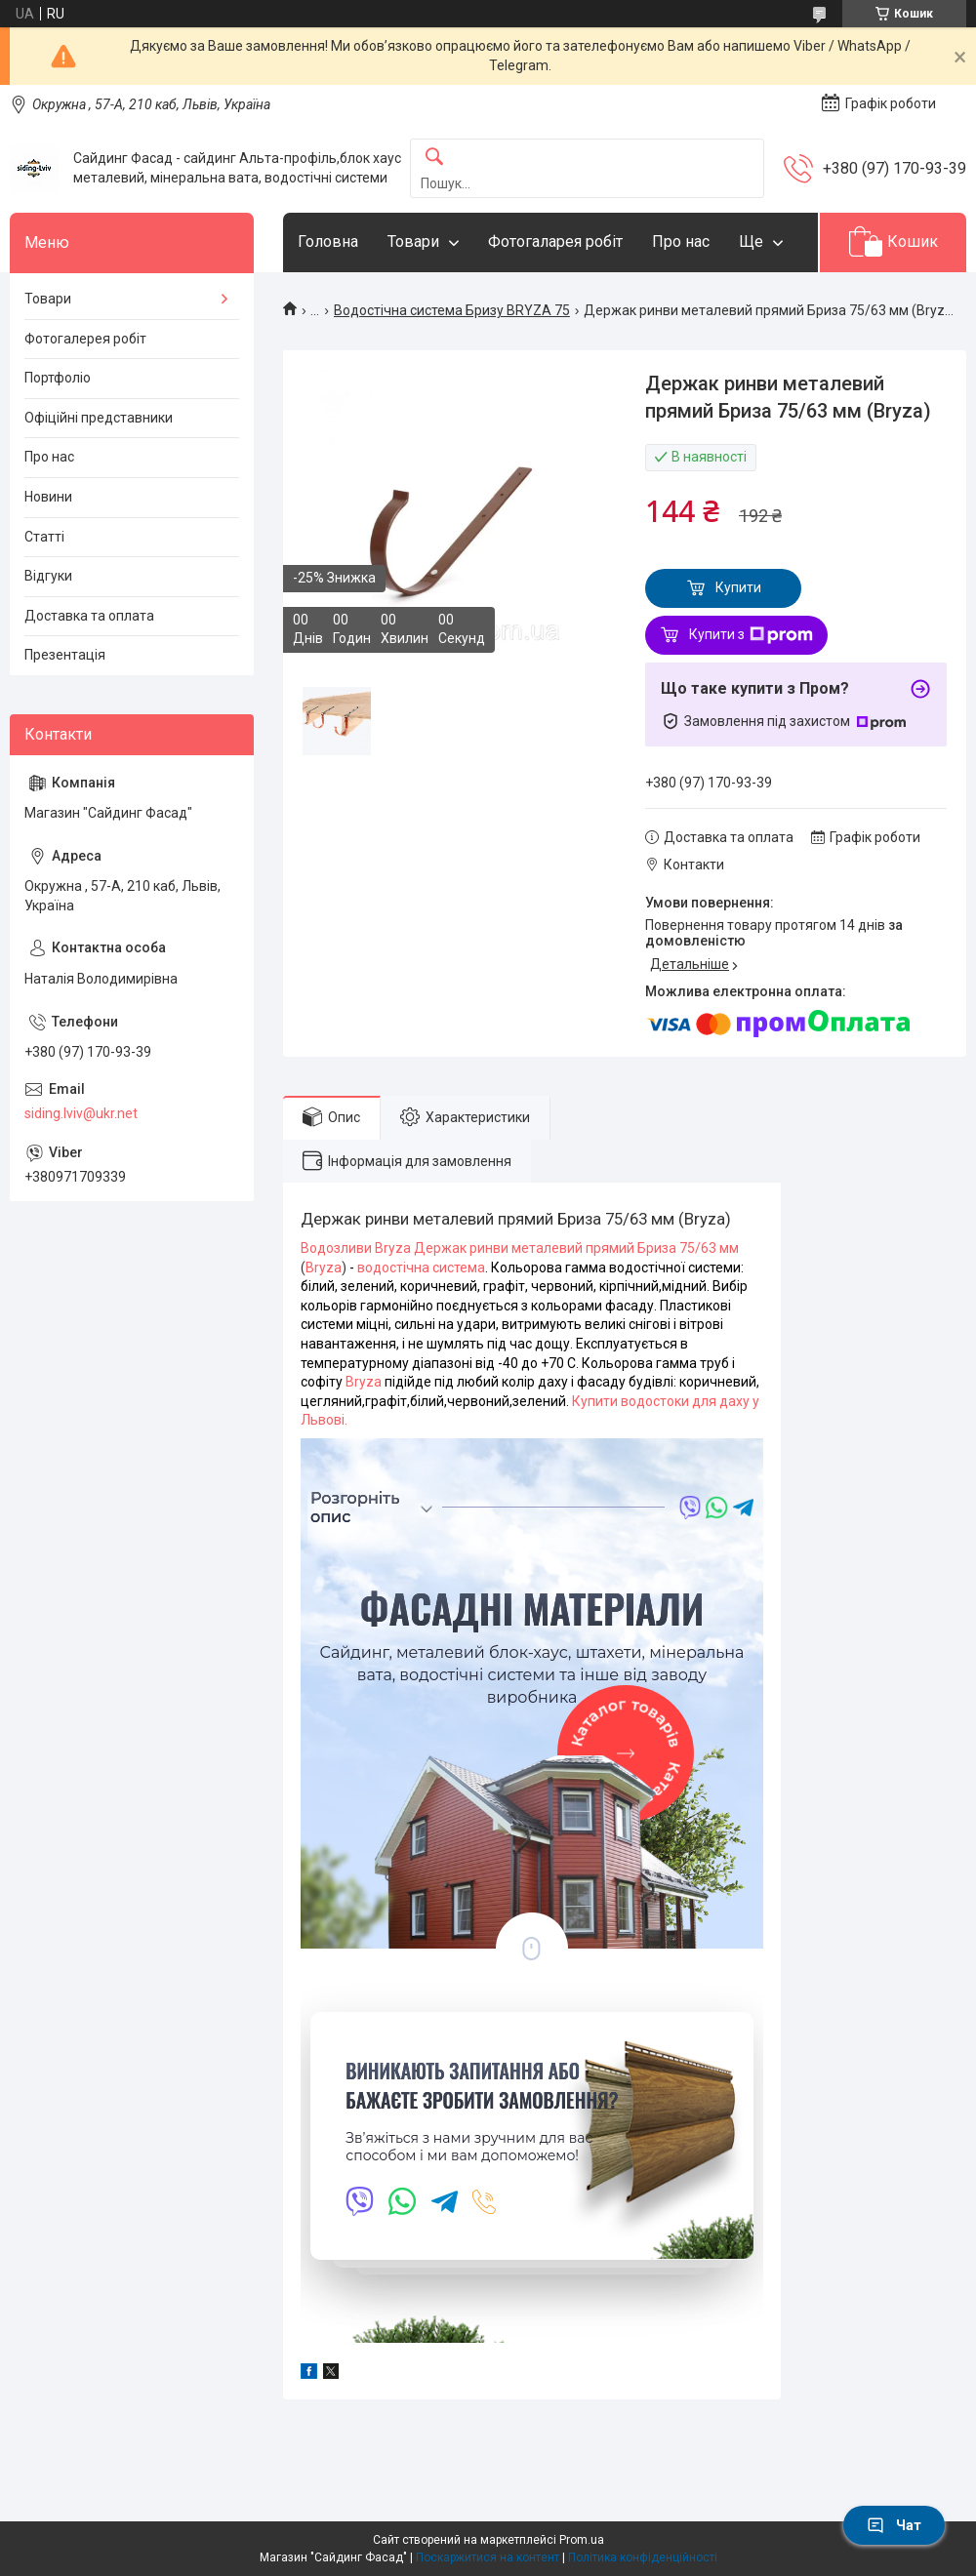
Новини (48, 496)
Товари (413, 241)
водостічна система (421, 1267)
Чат (894, 2525)
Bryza (323, 1267)
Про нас (681, 241)
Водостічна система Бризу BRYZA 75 (452, 310)
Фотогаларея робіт (555, 241)
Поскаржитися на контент (487, 2557)
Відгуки (48, 576)
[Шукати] (434, 157)
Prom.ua (581, 2540)
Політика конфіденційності (642, 2557)
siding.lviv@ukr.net (81, 1113)
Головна (328, 241)
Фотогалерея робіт (85, 338)
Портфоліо (57, 377)
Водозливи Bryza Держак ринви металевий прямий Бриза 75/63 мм (520, 1248)
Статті (44, 536)
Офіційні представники (98, 417)
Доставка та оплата (89, 616)
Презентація (64, 655)
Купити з (751, 635)
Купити (738, 587)
